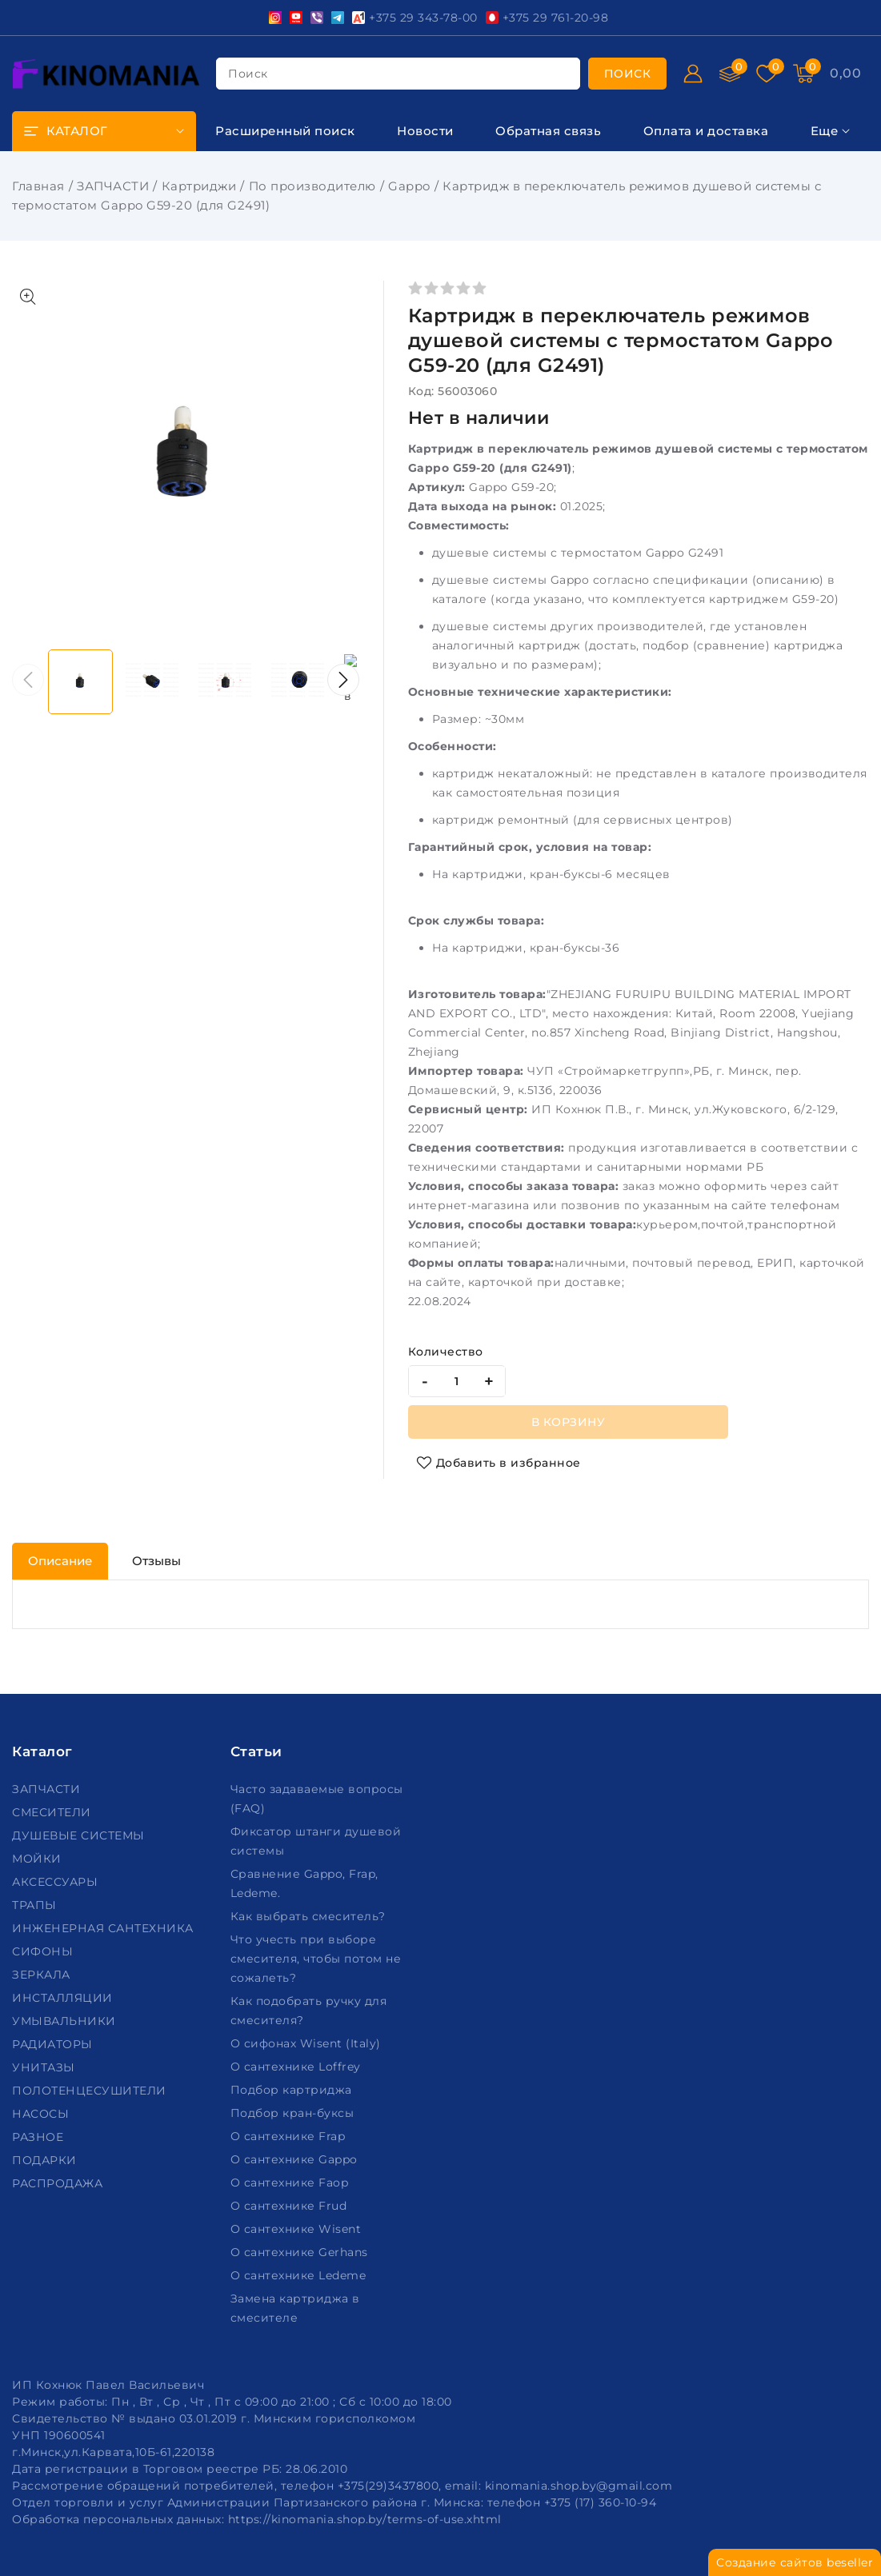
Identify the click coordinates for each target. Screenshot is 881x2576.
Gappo (409, 186)
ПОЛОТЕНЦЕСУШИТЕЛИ (91, 2090)
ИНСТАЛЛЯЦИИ (64, 1998)
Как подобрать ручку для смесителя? (308, 2010)
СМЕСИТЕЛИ (53, 1812)
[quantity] (457, 1381)
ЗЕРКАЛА (43, 1974)
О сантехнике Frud (290, 2206)
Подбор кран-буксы (294, 2113)
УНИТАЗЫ (45, 2067)
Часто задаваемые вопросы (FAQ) (316, 1798)
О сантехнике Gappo (296, 2159)
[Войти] (693, 73)
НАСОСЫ (42, 2114)
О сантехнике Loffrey (297, 2066)
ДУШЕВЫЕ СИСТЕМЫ (80, 1835)
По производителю (312, 186)
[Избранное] (766, 73)
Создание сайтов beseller (794, 2562)
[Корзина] (803, 73)
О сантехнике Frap (289, 2136)
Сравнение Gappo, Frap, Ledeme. (304, 1883)
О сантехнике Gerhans (301, 2252)
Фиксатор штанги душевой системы (316, 1841)
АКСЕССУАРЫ (57, 1882)
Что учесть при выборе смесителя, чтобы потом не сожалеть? (316, 1958)
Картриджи (199, 186)
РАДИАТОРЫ (54, 2044)
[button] (343, 680)
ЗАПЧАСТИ (113, 186)
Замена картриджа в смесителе (295, 2308)
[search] (627, 74)
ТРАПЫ (36, 1905)
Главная (38, 186)
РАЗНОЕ (39, 2137)
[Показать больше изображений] (28, 297)
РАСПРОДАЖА (59, 2183)
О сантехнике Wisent (297, 2229)
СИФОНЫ (44, 1951)
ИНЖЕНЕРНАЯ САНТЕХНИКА (104, 1928)
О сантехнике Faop (291, 2182)
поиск (248, 73)
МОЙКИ (38, 1858)
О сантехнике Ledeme (300, 2275)
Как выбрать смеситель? (310, 1916)
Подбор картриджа (293, 2090)
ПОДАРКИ (46, 2160)
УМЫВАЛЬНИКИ (65, 2021)
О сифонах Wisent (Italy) (307, 2043)
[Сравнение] (729, 73)
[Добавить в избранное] (498, 1463)
